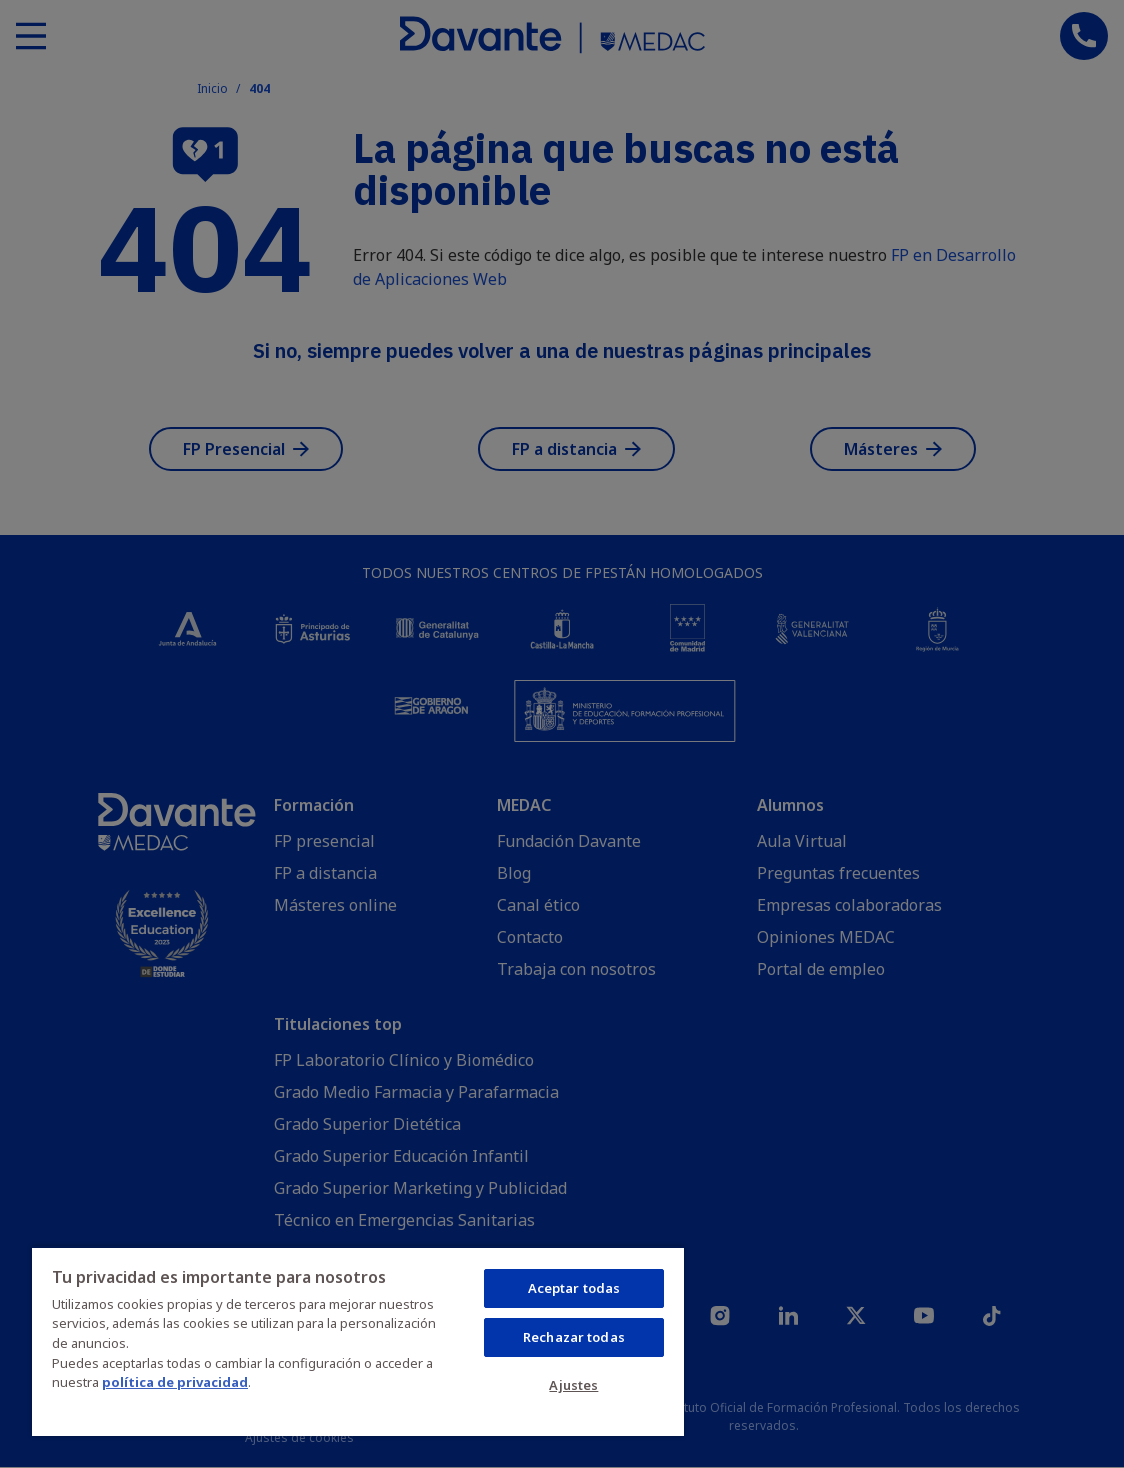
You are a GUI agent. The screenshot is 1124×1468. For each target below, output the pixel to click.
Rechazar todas (574, 1337)
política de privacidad (175, 1382)
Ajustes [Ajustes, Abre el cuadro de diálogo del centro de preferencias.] (573, 1385)
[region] (358, 1341)
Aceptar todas (574, 1288)
